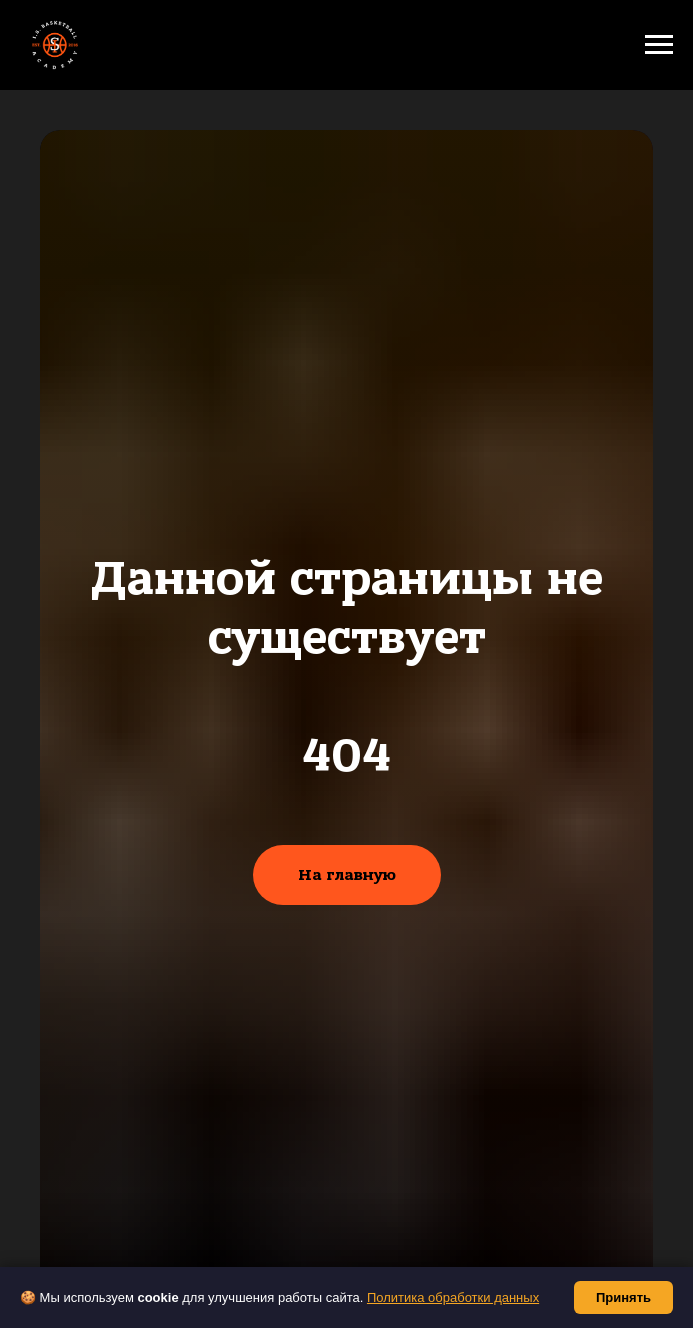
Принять (623, 1297)
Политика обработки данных (453, 1297)
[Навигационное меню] (659, 45)
